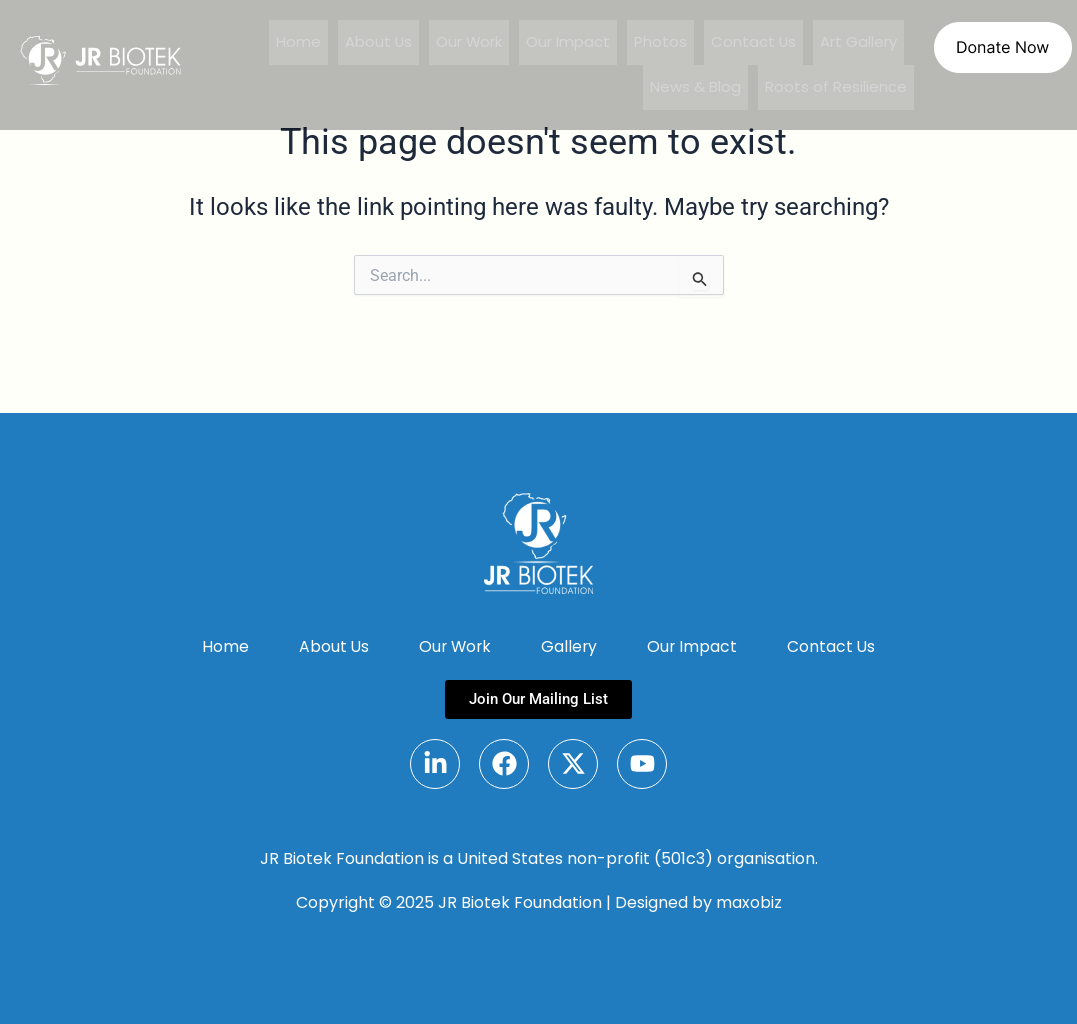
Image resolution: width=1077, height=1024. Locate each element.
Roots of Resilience (836, 87)
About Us (376, 42)
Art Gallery (858, 42)
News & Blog (695, 87)
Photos (659, 42)
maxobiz (749, 902)
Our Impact (567, 42)
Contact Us (753, 42)
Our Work (467, 42)
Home (295, 42)
